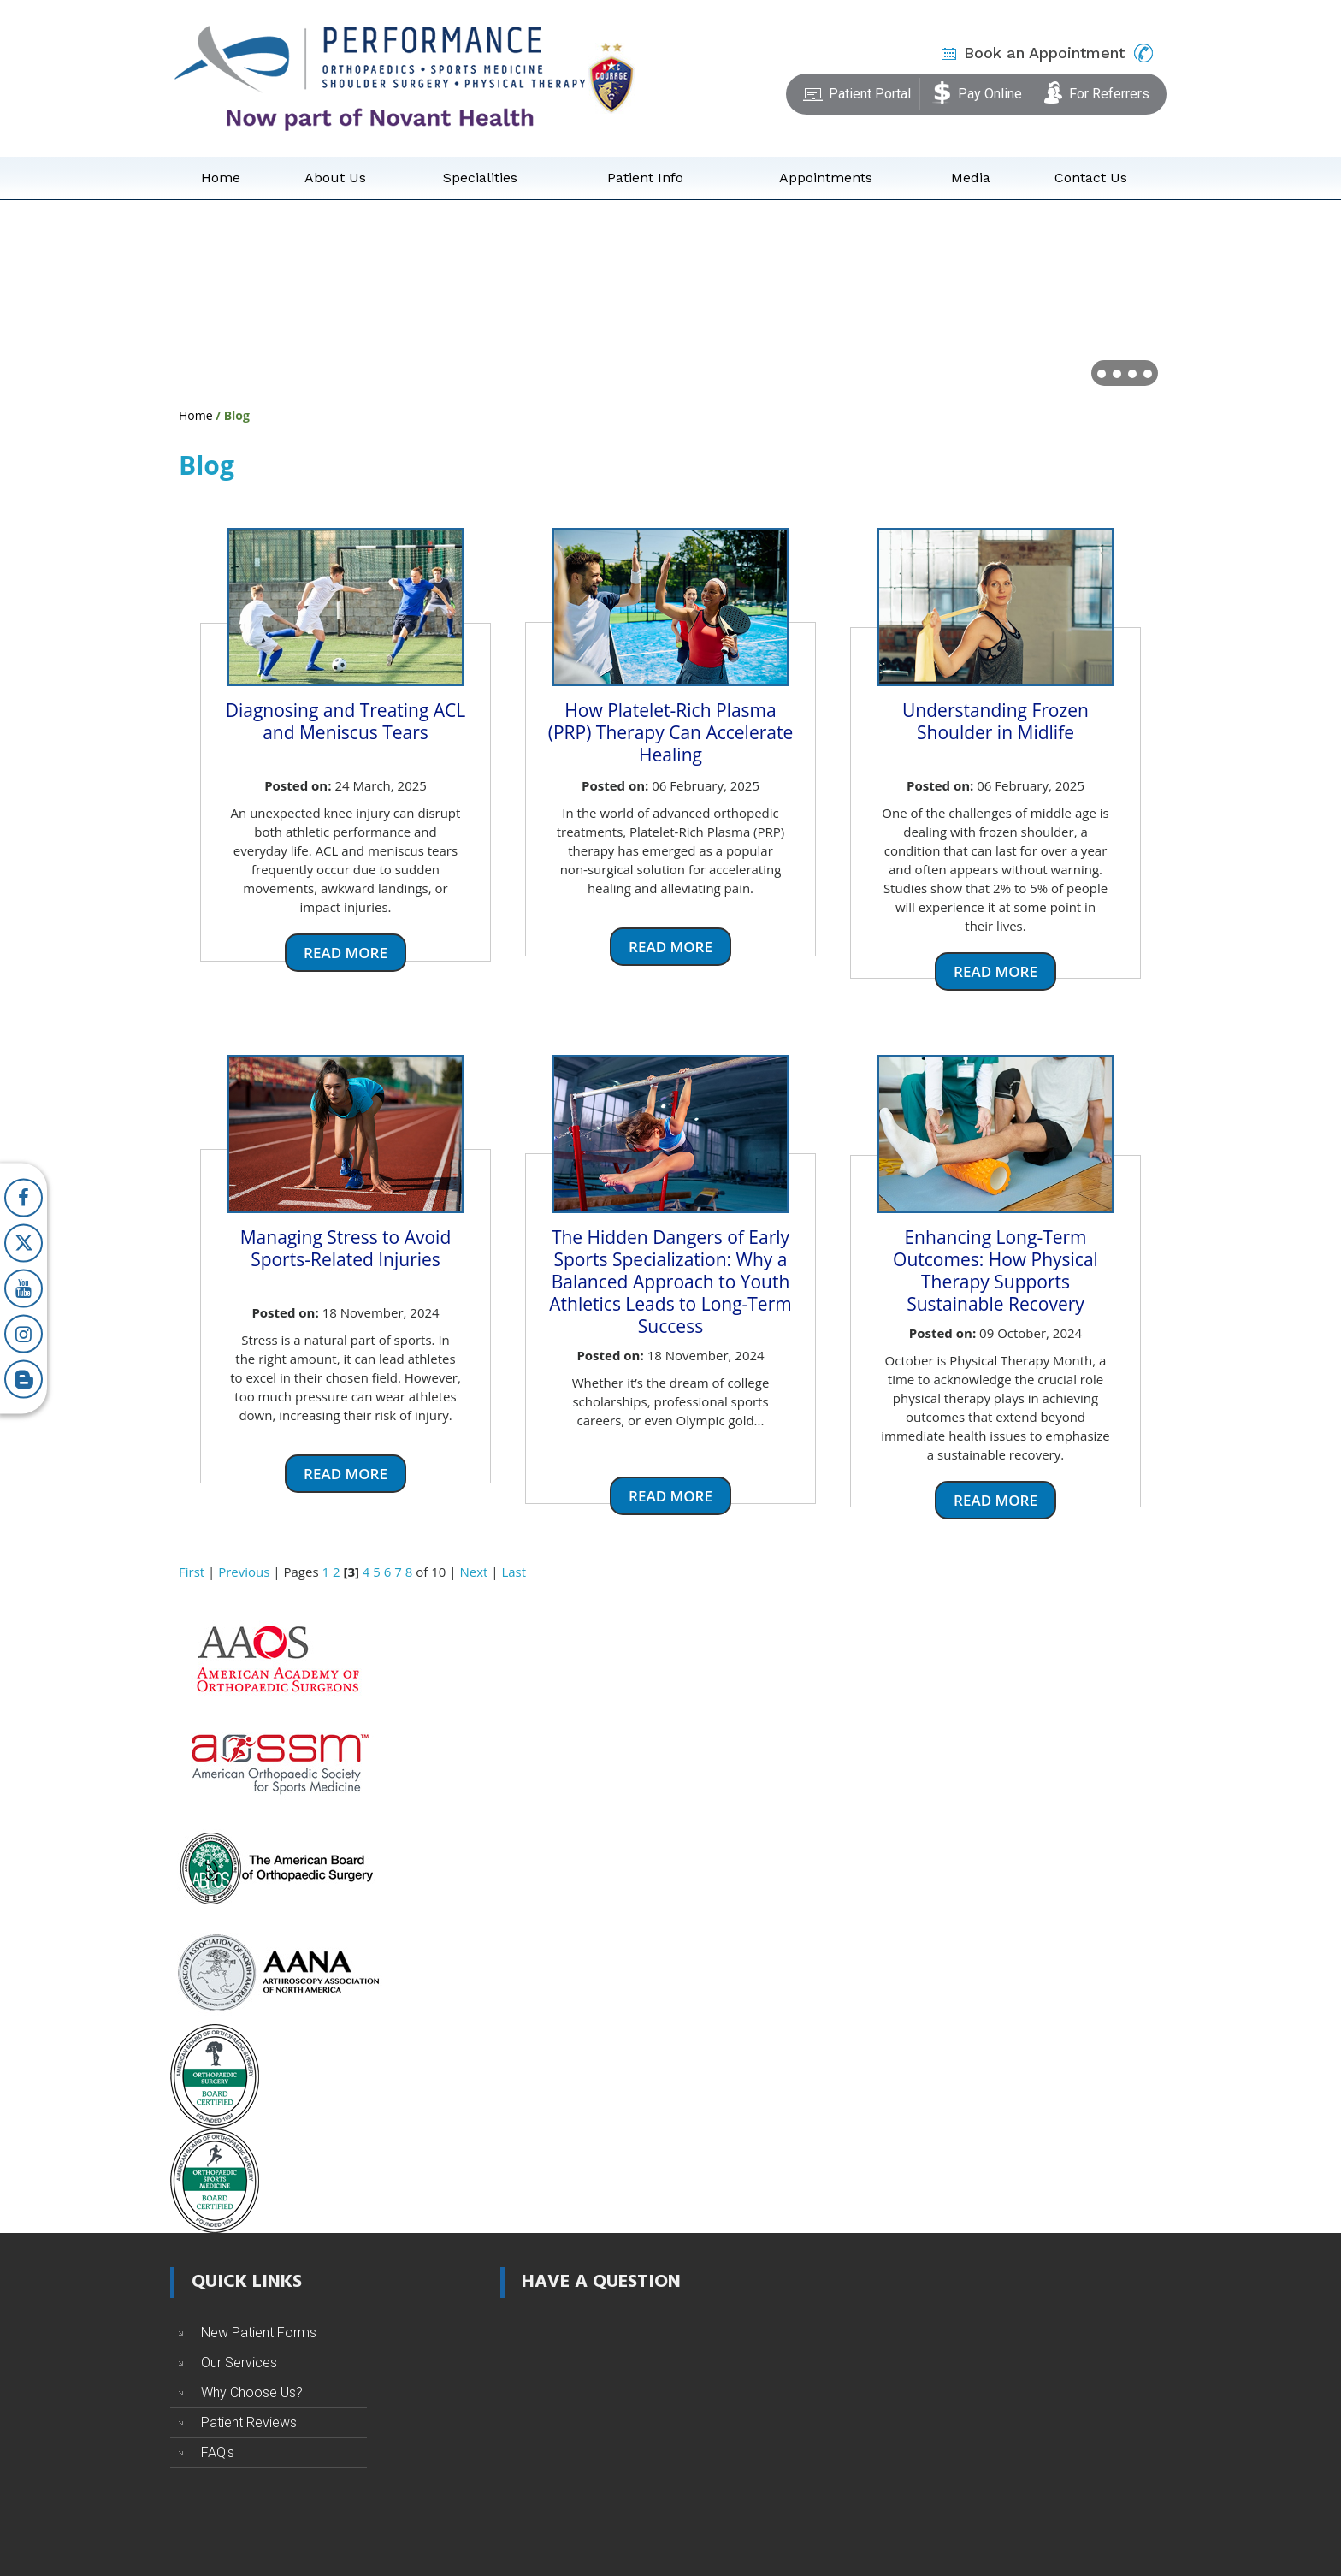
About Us (335, 177)
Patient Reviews (249, 2422)
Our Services (239, 2362)
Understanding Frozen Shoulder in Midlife (995, 721)
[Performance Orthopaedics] (379, 77)
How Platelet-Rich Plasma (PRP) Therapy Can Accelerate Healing (670, 732)
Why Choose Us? (252, 2392)
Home (220, 177)
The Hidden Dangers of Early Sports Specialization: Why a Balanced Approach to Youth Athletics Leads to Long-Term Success (670, 1281)
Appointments (825, 177)
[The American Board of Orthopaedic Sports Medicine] (214, 2180)
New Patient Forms (258, 2332)
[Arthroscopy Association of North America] (277, 1971)
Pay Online (977, 91)
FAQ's (217, 2452)
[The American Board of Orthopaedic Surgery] (277, 1867)
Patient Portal (857, 91)
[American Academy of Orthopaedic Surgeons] (277, 1658)
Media (970, 177)
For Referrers (1096, 91)
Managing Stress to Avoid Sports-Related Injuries (346, 1248)
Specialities (480, 177)
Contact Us (1090, 177)
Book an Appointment (1044, 53)
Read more (345, 952)
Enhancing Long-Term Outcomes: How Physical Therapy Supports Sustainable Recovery (995, 1270)
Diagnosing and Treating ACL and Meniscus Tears (346, 721)
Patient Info (645, 177)
